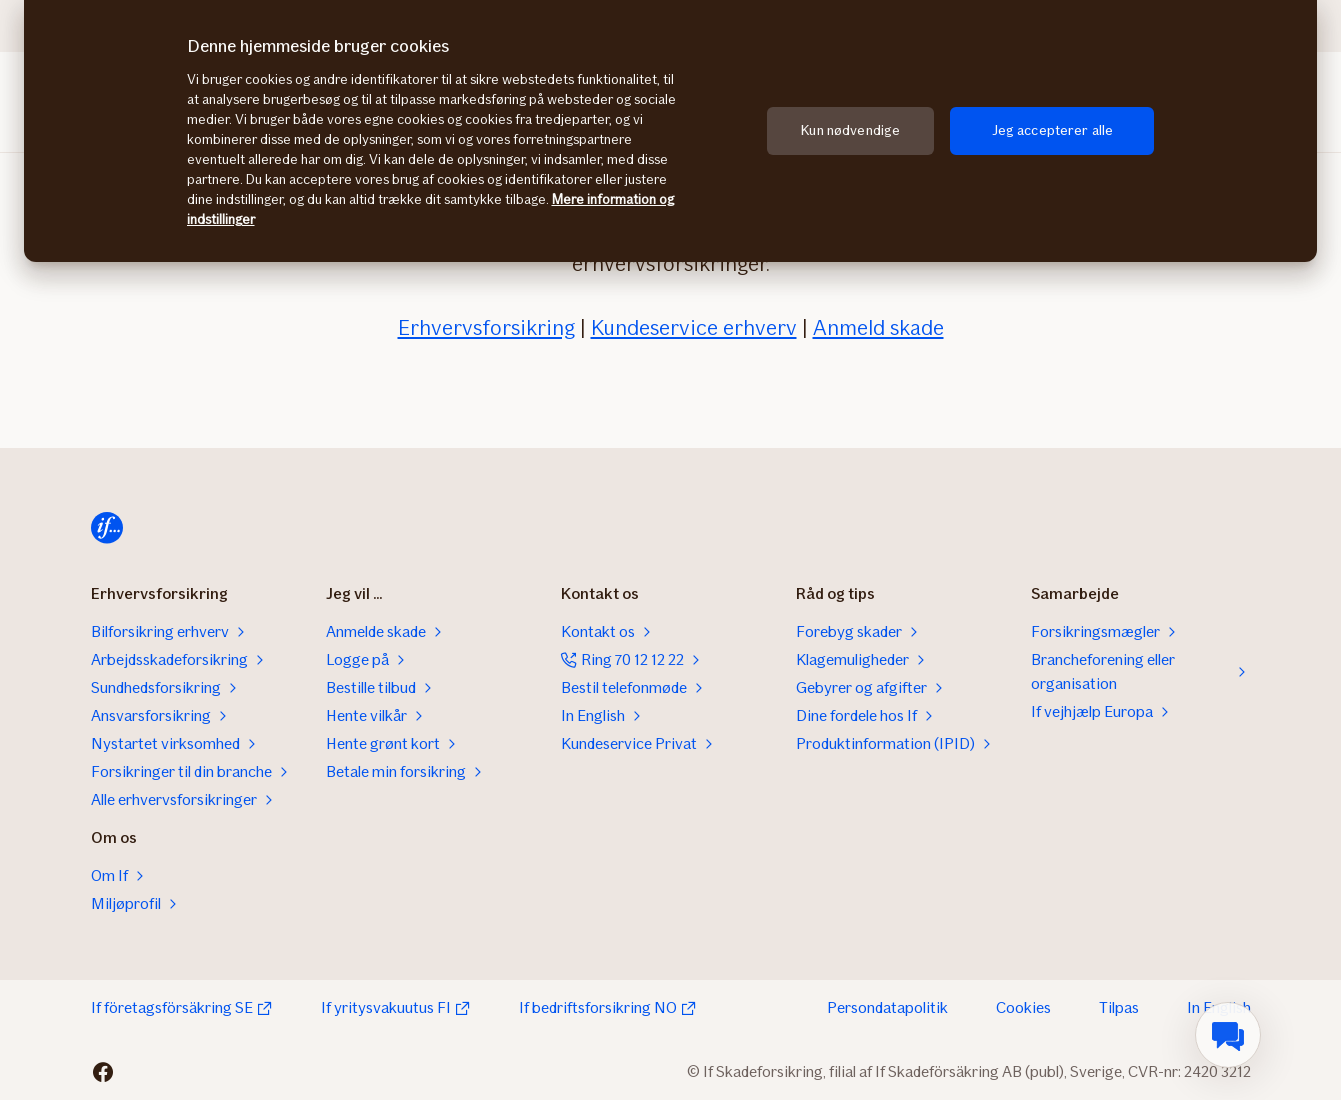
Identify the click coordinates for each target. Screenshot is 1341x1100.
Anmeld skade (878, 327)
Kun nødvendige (850, 130)
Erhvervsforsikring (486, 327)
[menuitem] (1228, 1035)
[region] (670, 131)
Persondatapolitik (887, 1007)
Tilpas (1119, 1007)
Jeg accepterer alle (1053, 130)
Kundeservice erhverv (694, 327)
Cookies (1023, 1007)
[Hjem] (107, 528)
